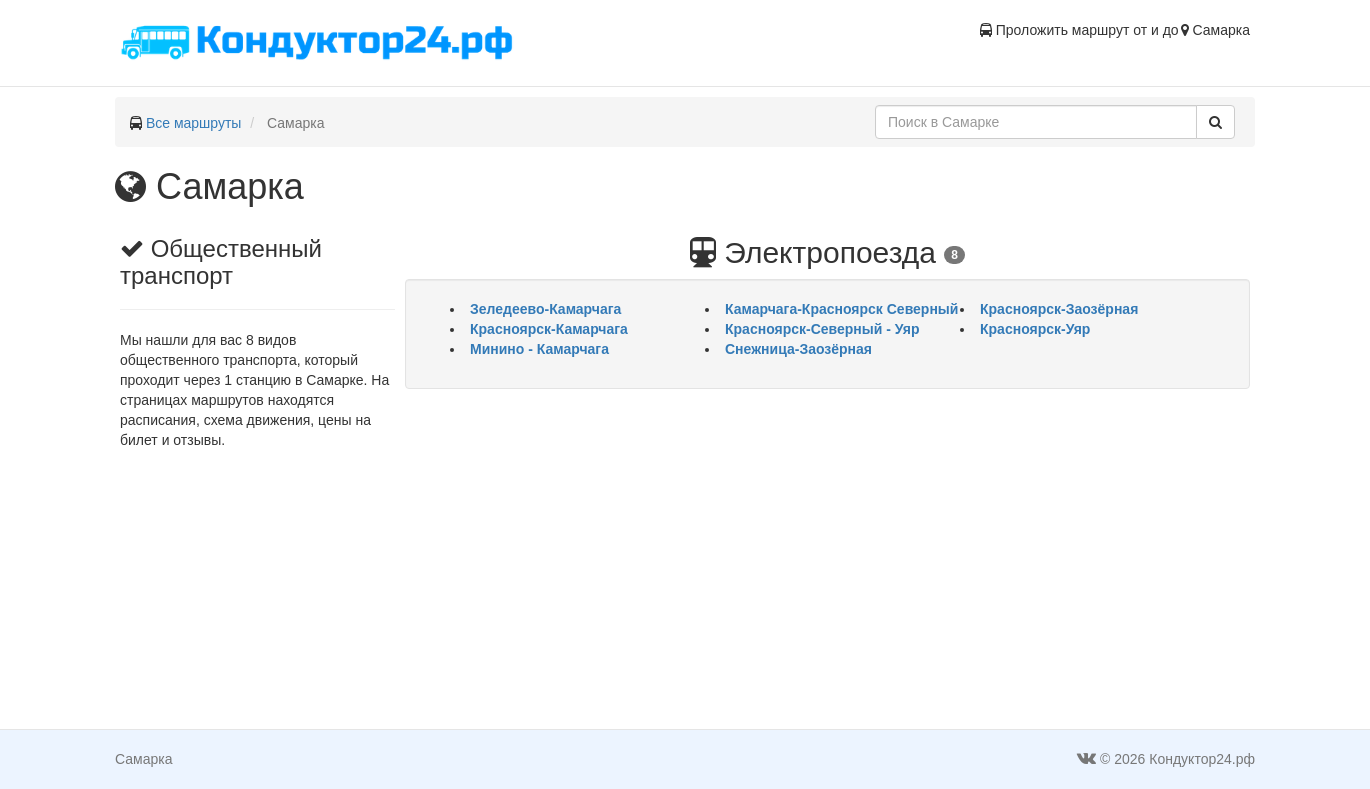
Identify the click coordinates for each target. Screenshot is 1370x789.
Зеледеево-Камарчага (545, 309)
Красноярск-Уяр (1035, 329)
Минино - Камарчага (539, 349)
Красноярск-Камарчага (549, 329)
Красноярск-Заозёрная (1059, 309)
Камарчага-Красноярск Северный (841, 309)
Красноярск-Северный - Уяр (822, 329)
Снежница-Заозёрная (798, 349)
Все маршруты (194, 123)
